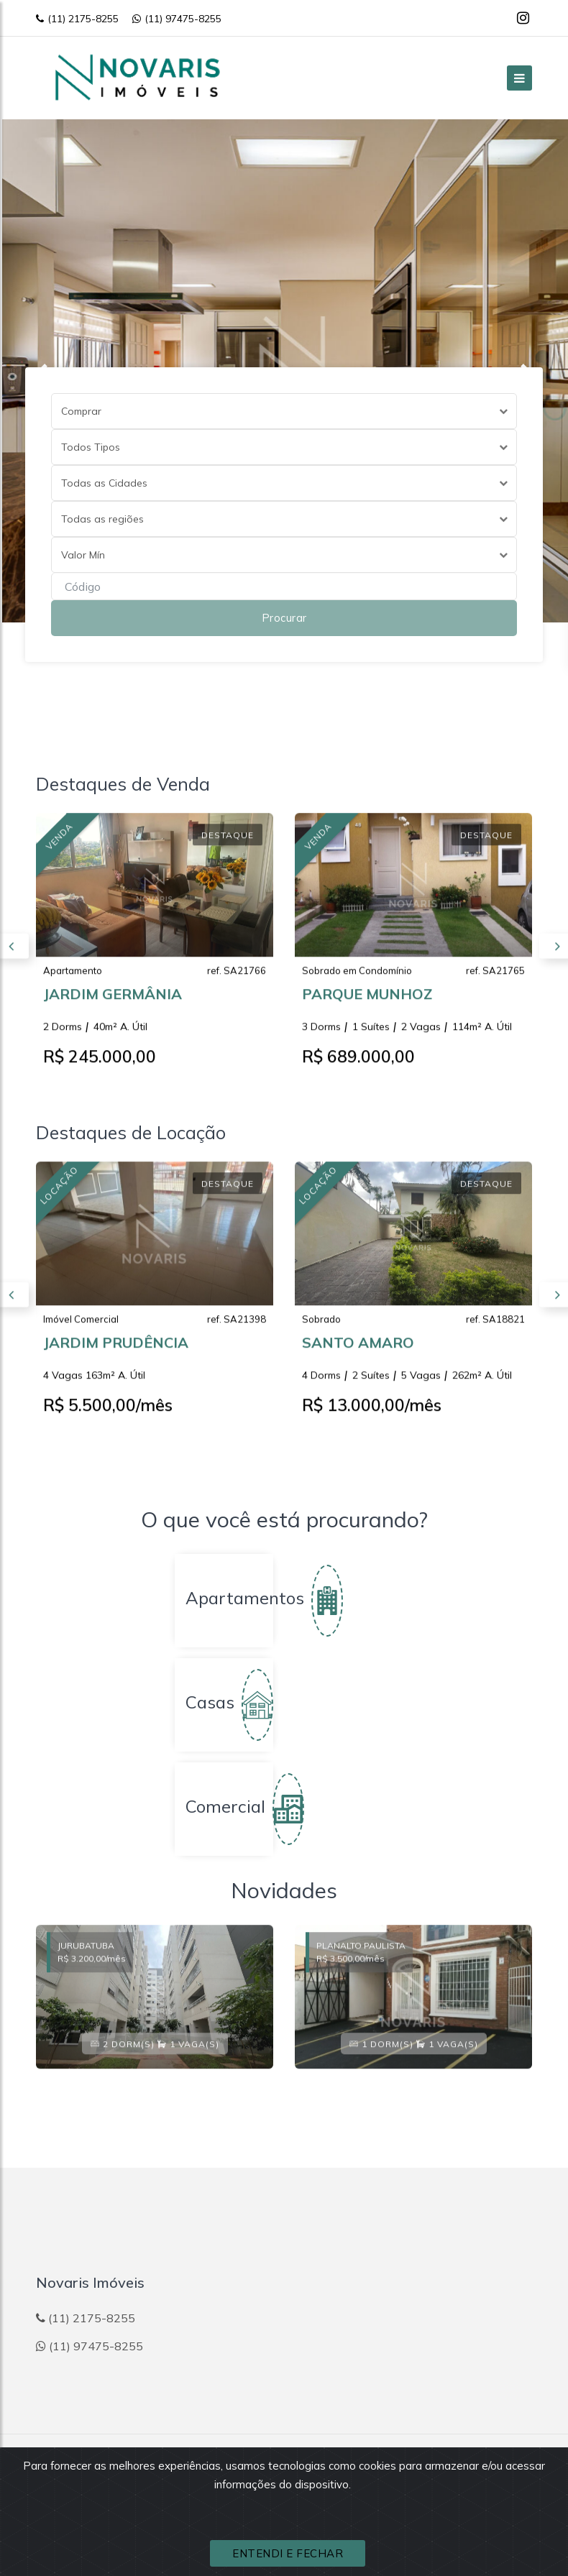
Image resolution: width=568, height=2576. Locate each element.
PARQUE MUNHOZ (367, 1007)
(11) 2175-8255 (77, 18)
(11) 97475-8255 (176, 18)
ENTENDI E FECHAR (287, 2553)
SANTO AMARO (358, 1355)
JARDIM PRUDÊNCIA (115, 1355)
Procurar (284, 618)
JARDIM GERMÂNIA (112, 1007)
